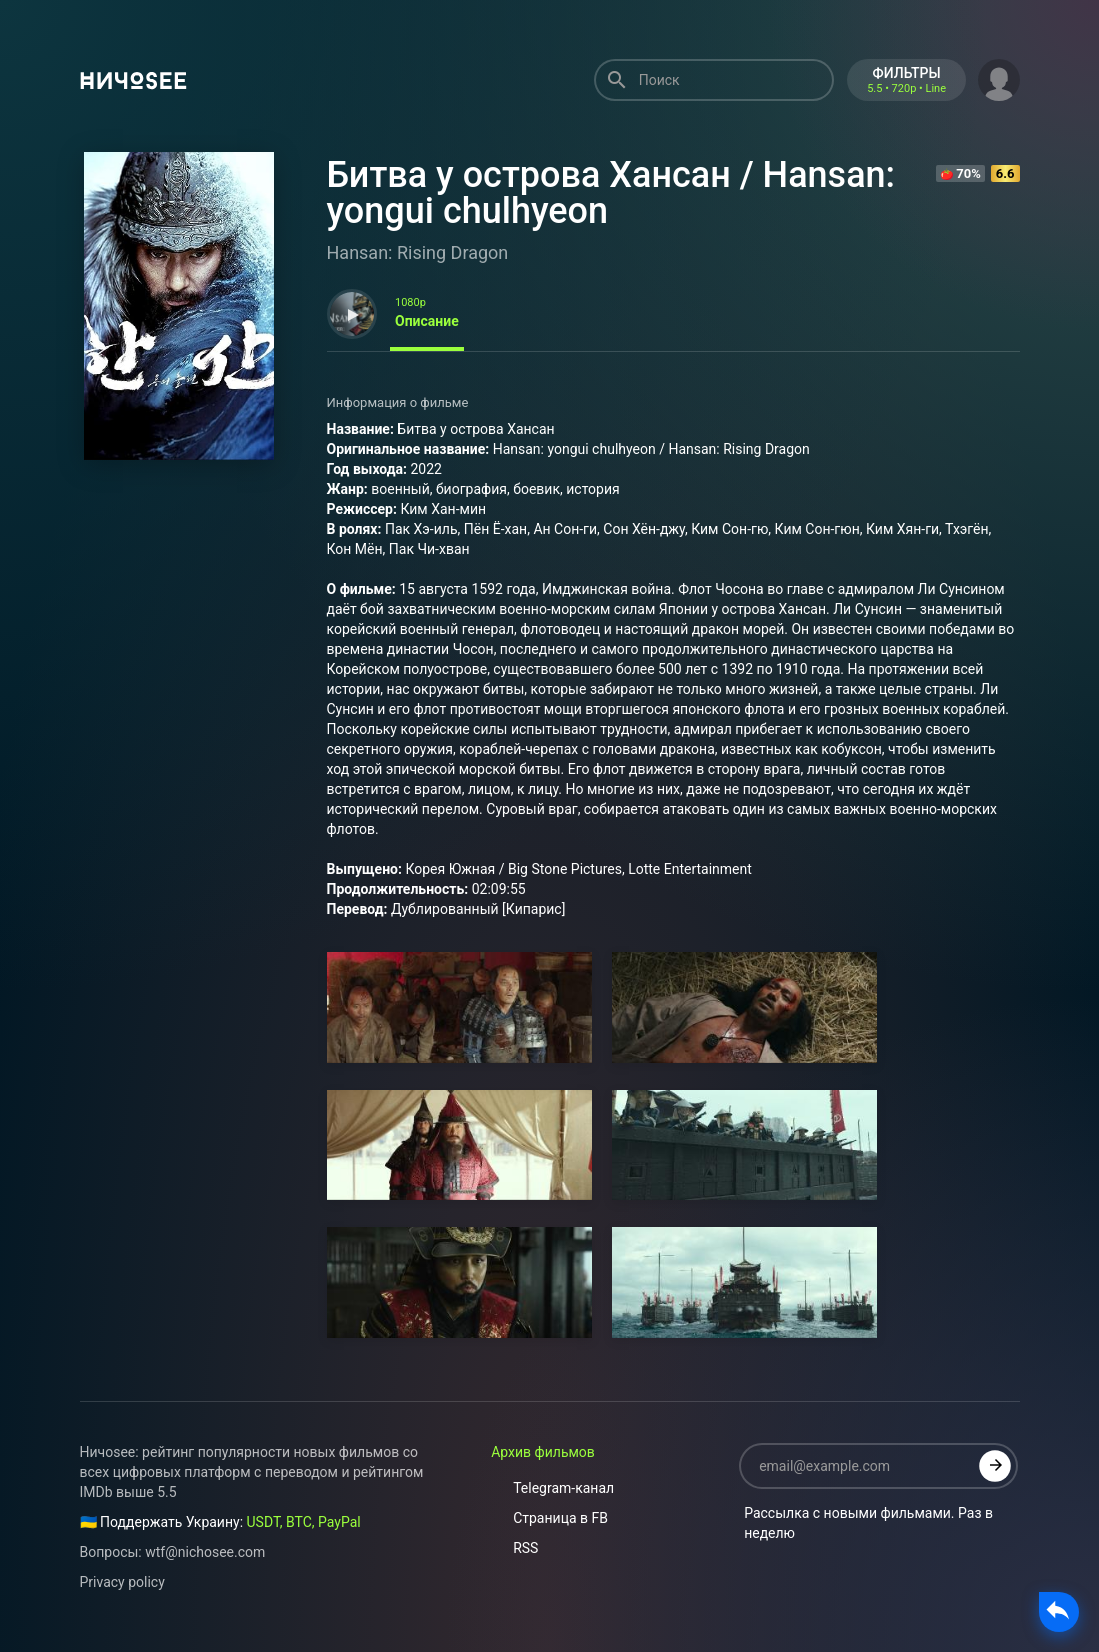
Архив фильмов (543, 1452)
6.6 (1005, 173)
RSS (514, 1548)
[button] (999, 78)
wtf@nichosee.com (205, 1552)
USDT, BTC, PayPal (304, 1522)
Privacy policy (122, 1582)
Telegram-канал (552, 1488)
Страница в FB (549, 1518)
